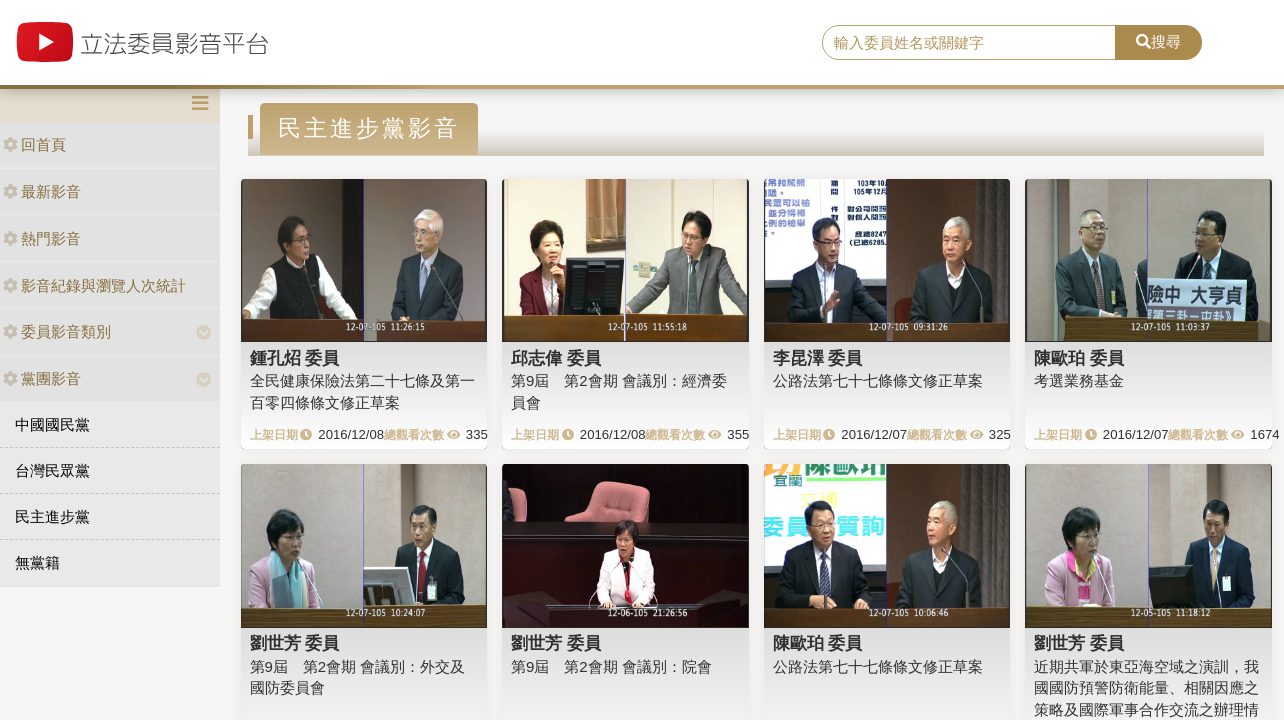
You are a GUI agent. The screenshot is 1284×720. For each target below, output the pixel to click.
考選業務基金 (1079, 380)
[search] (969, 43)
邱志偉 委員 (556, 358)
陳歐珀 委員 (1079, 358)
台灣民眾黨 (52, 470)
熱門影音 (42, 238)
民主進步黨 (52, 516)
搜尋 (1158, 41)
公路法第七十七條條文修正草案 (878, 380)
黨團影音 (42, 378)
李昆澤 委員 (818, 358)
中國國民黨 (52, 424)
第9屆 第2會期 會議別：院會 (611, 666)
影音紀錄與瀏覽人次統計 (94, 285)
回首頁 (34, 144)
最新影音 (42, 191)
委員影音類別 (57, 331)
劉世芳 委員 (295, 643)
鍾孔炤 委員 (295, 358)
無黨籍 (37, 562)
